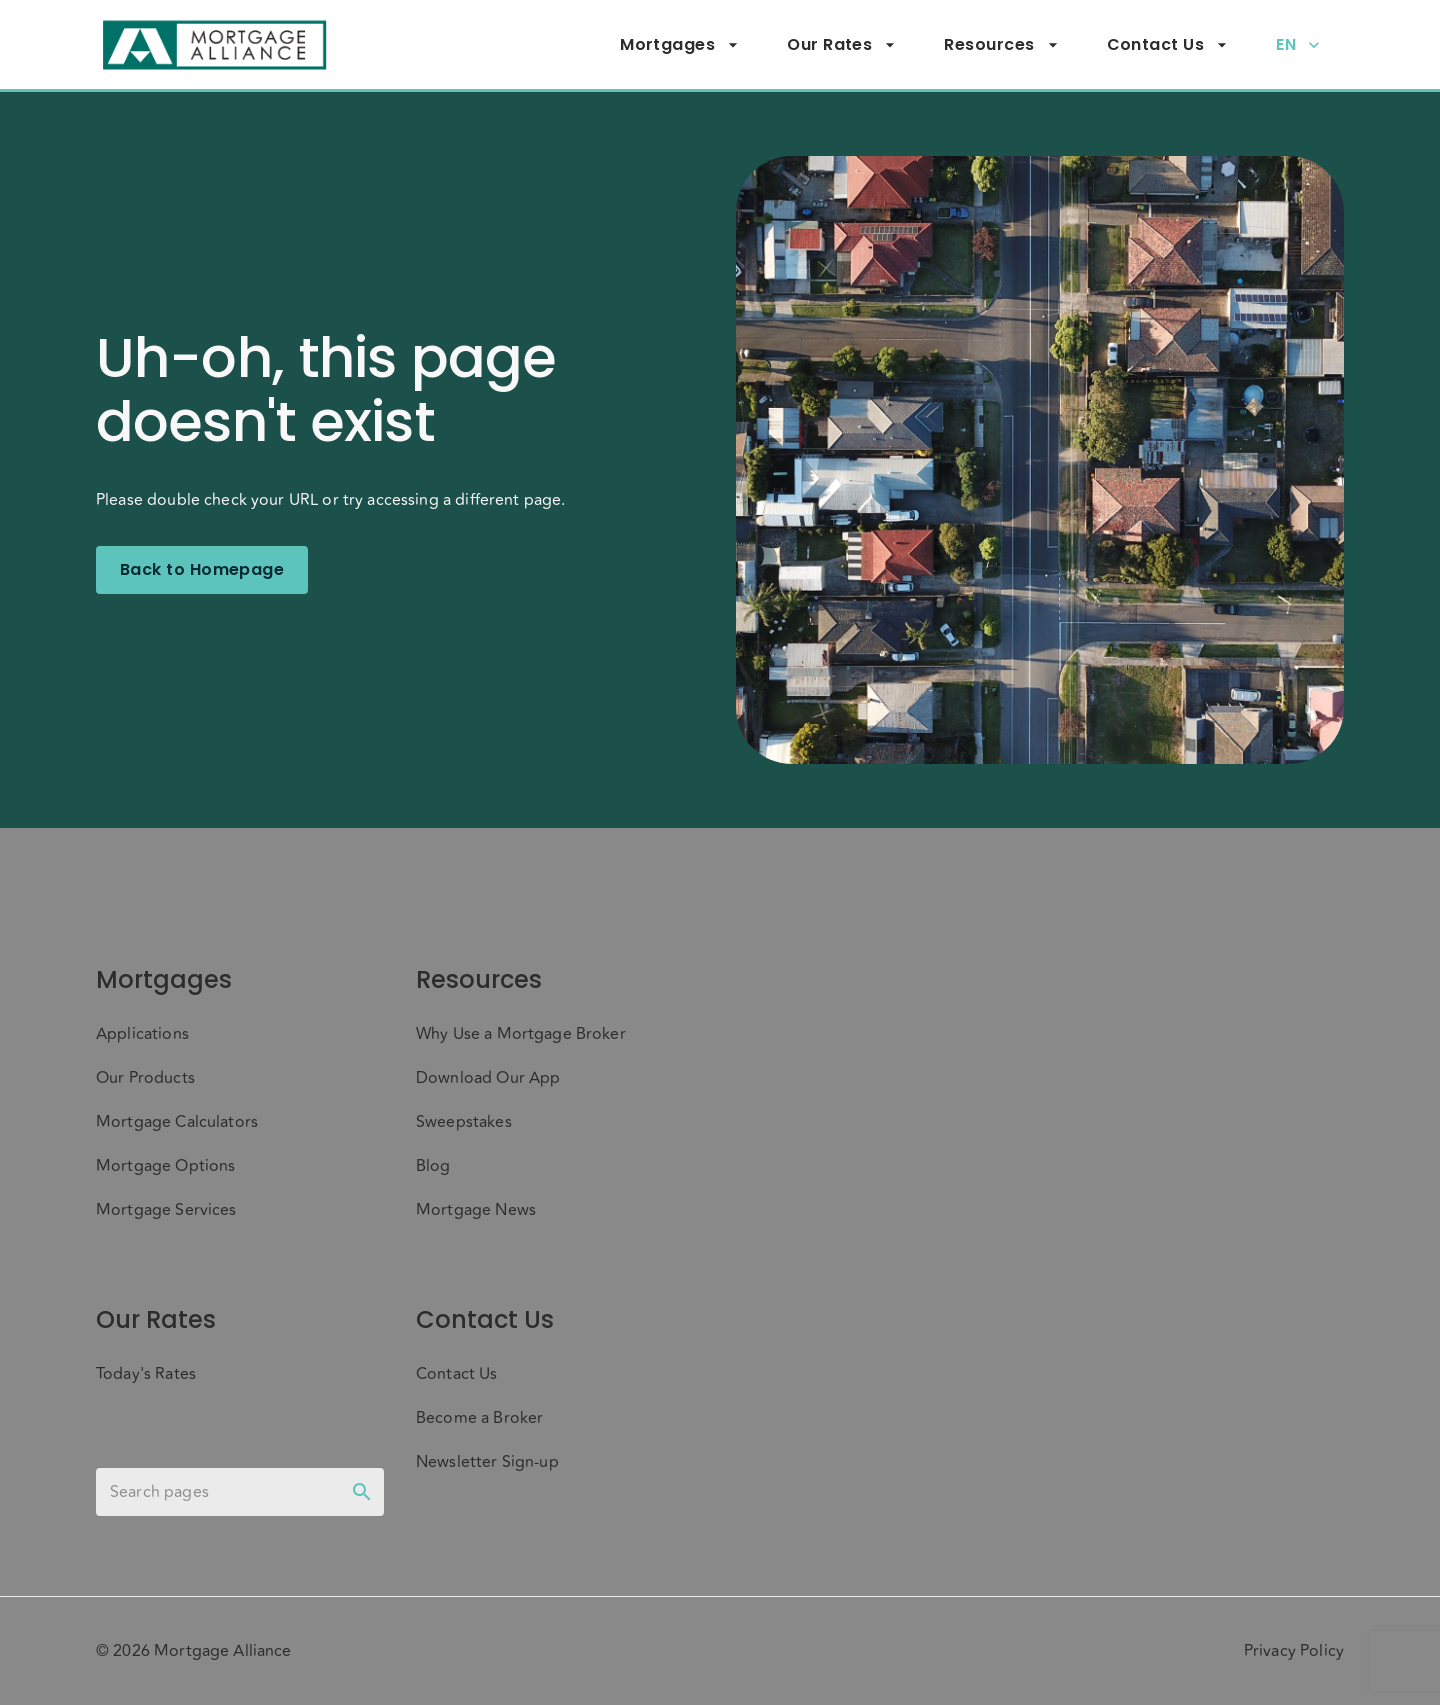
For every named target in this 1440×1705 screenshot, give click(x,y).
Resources (1001, 45)
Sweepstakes (464, 1122)
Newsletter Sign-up (487, 1462)
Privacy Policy (1294, 1651)
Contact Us (1168, 45)
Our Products (145, 1078)
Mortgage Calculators (177, 1122)
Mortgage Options (165, 1166)
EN (1298, 45)
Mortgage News (476, 1210)
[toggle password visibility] (362, 1492)
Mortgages (679, 45)
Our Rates (841, 45)
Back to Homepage (202, 570)
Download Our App (488, 1078)
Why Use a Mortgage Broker (521, 1034)
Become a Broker (479, 1418)
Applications (142, 1034)
